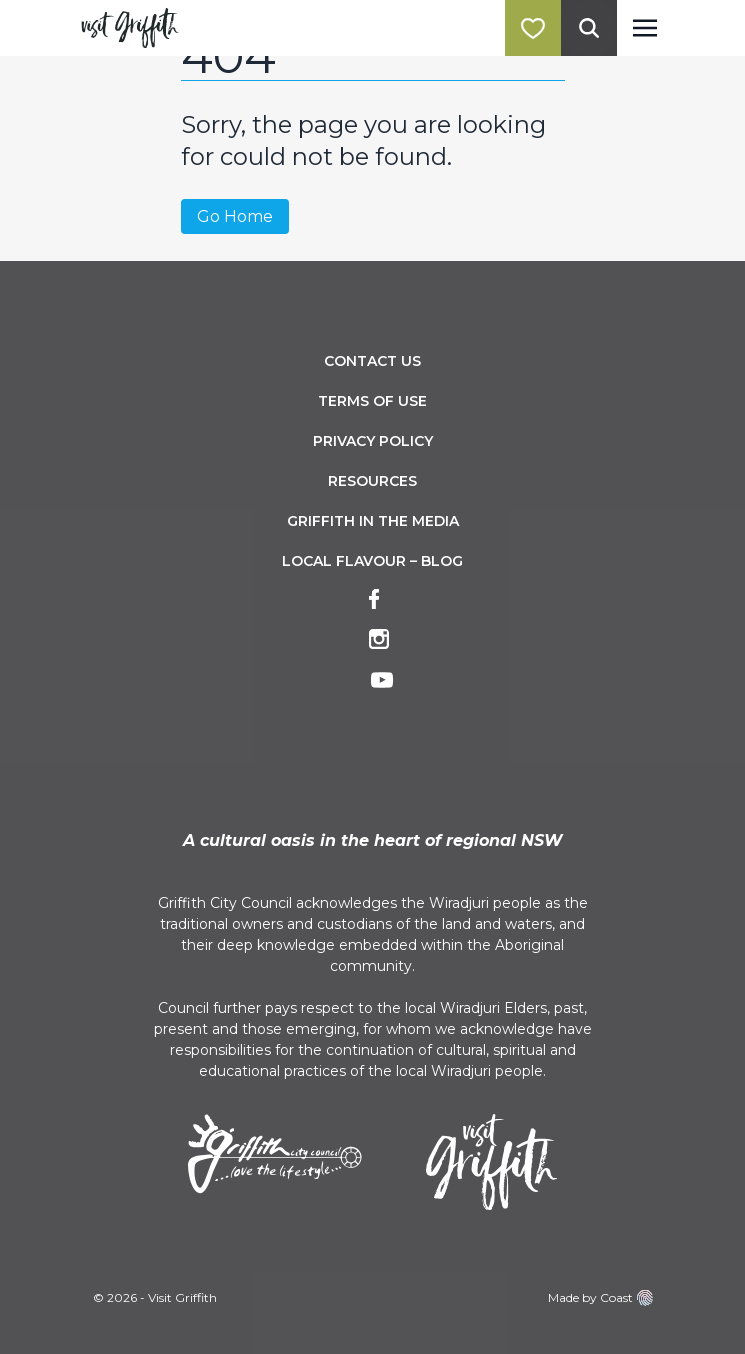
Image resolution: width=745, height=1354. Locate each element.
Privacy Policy (373, 441)
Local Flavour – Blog (372, 561)
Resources (372, 481)
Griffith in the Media (373, 521)
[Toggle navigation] (645, 28)
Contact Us (372, 361)
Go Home (235, 216)
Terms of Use (372, 401)
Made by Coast (600, 1298)
